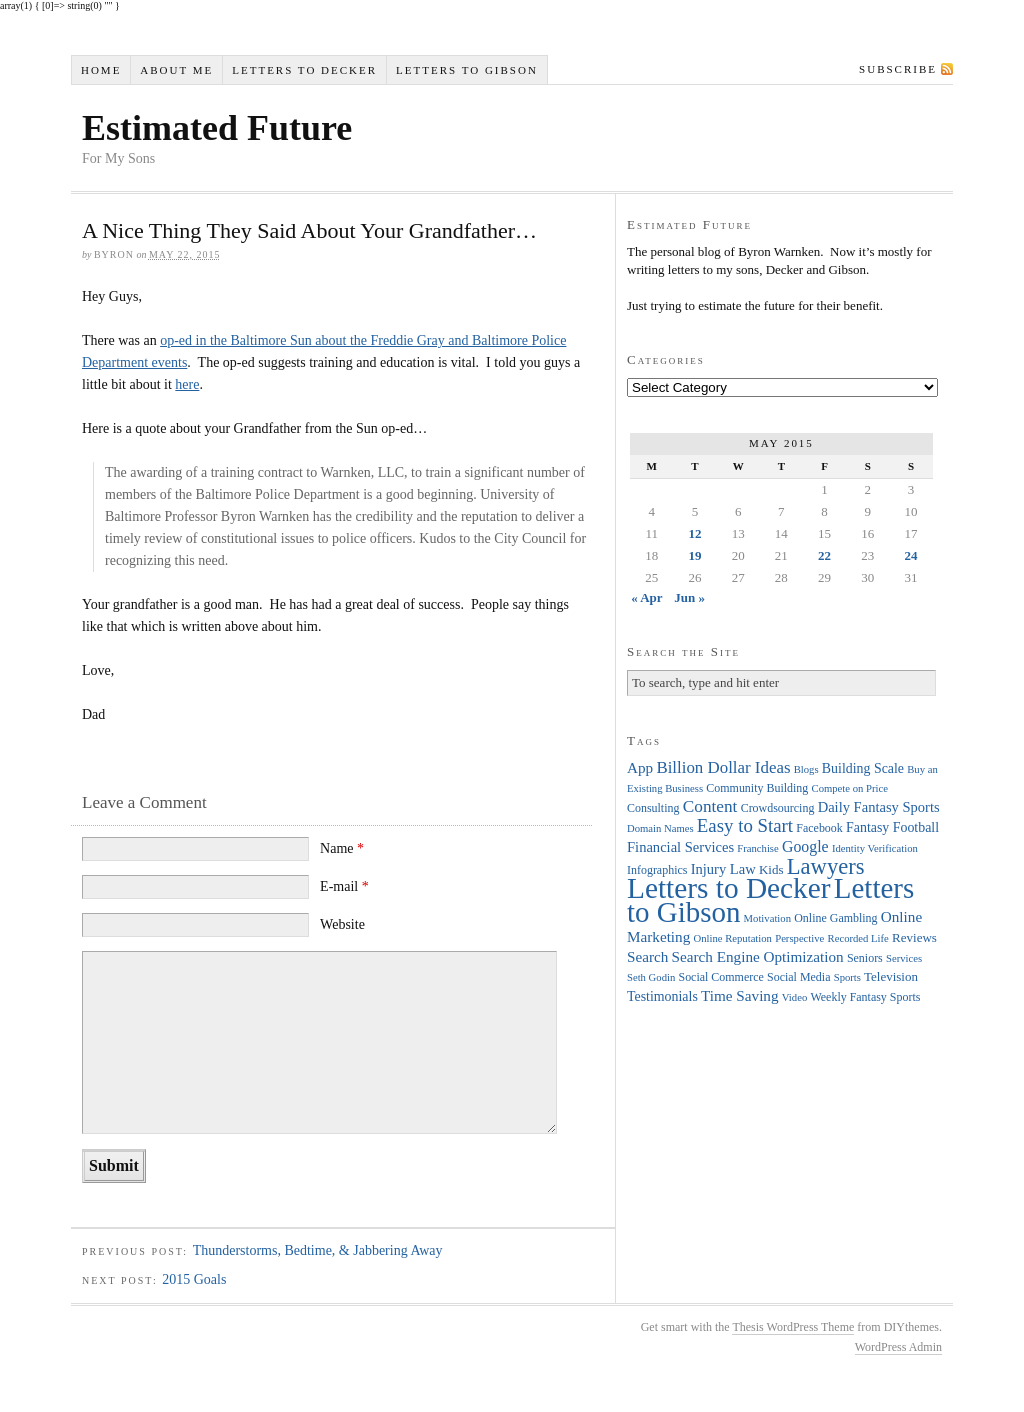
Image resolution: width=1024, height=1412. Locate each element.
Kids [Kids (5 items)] (771, 869)
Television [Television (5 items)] (891, 976)
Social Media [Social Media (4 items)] (798, 977)
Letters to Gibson (467, 70)
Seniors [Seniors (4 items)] (865, 958)
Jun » (689, 597)
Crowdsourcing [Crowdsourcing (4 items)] (778, 808)
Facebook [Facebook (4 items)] (819, 828)
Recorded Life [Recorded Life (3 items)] (858, 938)
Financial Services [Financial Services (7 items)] (680, 847)
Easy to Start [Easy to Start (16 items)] (745, 825)
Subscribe (898, 69)
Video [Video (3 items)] (794, 997)
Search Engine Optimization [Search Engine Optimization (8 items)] (758, 956)
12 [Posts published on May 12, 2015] (694, 533)
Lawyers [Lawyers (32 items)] (826, 866)
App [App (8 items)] (640, 767)
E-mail (344, 886)
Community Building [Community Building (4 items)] (757, 788)
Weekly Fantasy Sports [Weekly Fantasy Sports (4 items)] (865, 997)
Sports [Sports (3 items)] (847, 977)
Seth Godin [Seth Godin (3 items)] (651, 977)
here (187, 384)
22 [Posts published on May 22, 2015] (824, 555)
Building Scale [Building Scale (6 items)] (863, 768)
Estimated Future (217, 128)
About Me (176, 70)
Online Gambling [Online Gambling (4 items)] (835, 918)
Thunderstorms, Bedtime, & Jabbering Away (318, 1250)
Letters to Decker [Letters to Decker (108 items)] (729, 888)
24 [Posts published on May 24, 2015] (911, 555)
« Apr (646, 597)
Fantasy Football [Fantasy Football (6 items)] (892, 827)
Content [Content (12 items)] (710, 806)
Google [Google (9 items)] (805, 846)
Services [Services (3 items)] (904, 958)
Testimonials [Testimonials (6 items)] (662, 996)
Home (101, 70)
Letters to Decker (304, 70)
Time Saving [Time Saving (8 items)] (740, 995)
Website (342, 924)
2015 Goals (194, 1279)
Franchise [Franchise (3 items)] (757, 848)
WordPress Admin (898, 1347)
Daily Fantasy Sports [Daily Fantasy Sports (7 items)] (879, 807)
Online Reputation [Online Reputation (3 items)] (733, 938)
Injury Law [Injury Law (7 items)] (723, 869)
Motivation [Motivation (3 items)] (767, 918)
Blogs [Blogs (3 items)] (806, 769)
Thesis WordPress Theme (793, 1327)
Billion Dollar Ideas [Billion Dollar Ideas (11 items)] (723, 767)
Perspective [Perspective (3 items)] (799, 938)
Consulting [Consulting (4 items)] (653, 808)
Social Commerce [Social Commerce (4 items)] (721, 977)
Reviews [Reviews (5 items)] (914, 937)
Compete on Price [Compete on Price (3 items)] (850, 788)
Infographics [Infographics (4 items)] (657, 870)
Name (342, 848)
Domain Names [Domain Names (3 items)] (660, 828)
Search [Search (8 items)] (647, 956)
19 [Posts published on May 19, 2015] (694, 555)
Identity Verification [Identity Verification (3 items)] (875, 848)
